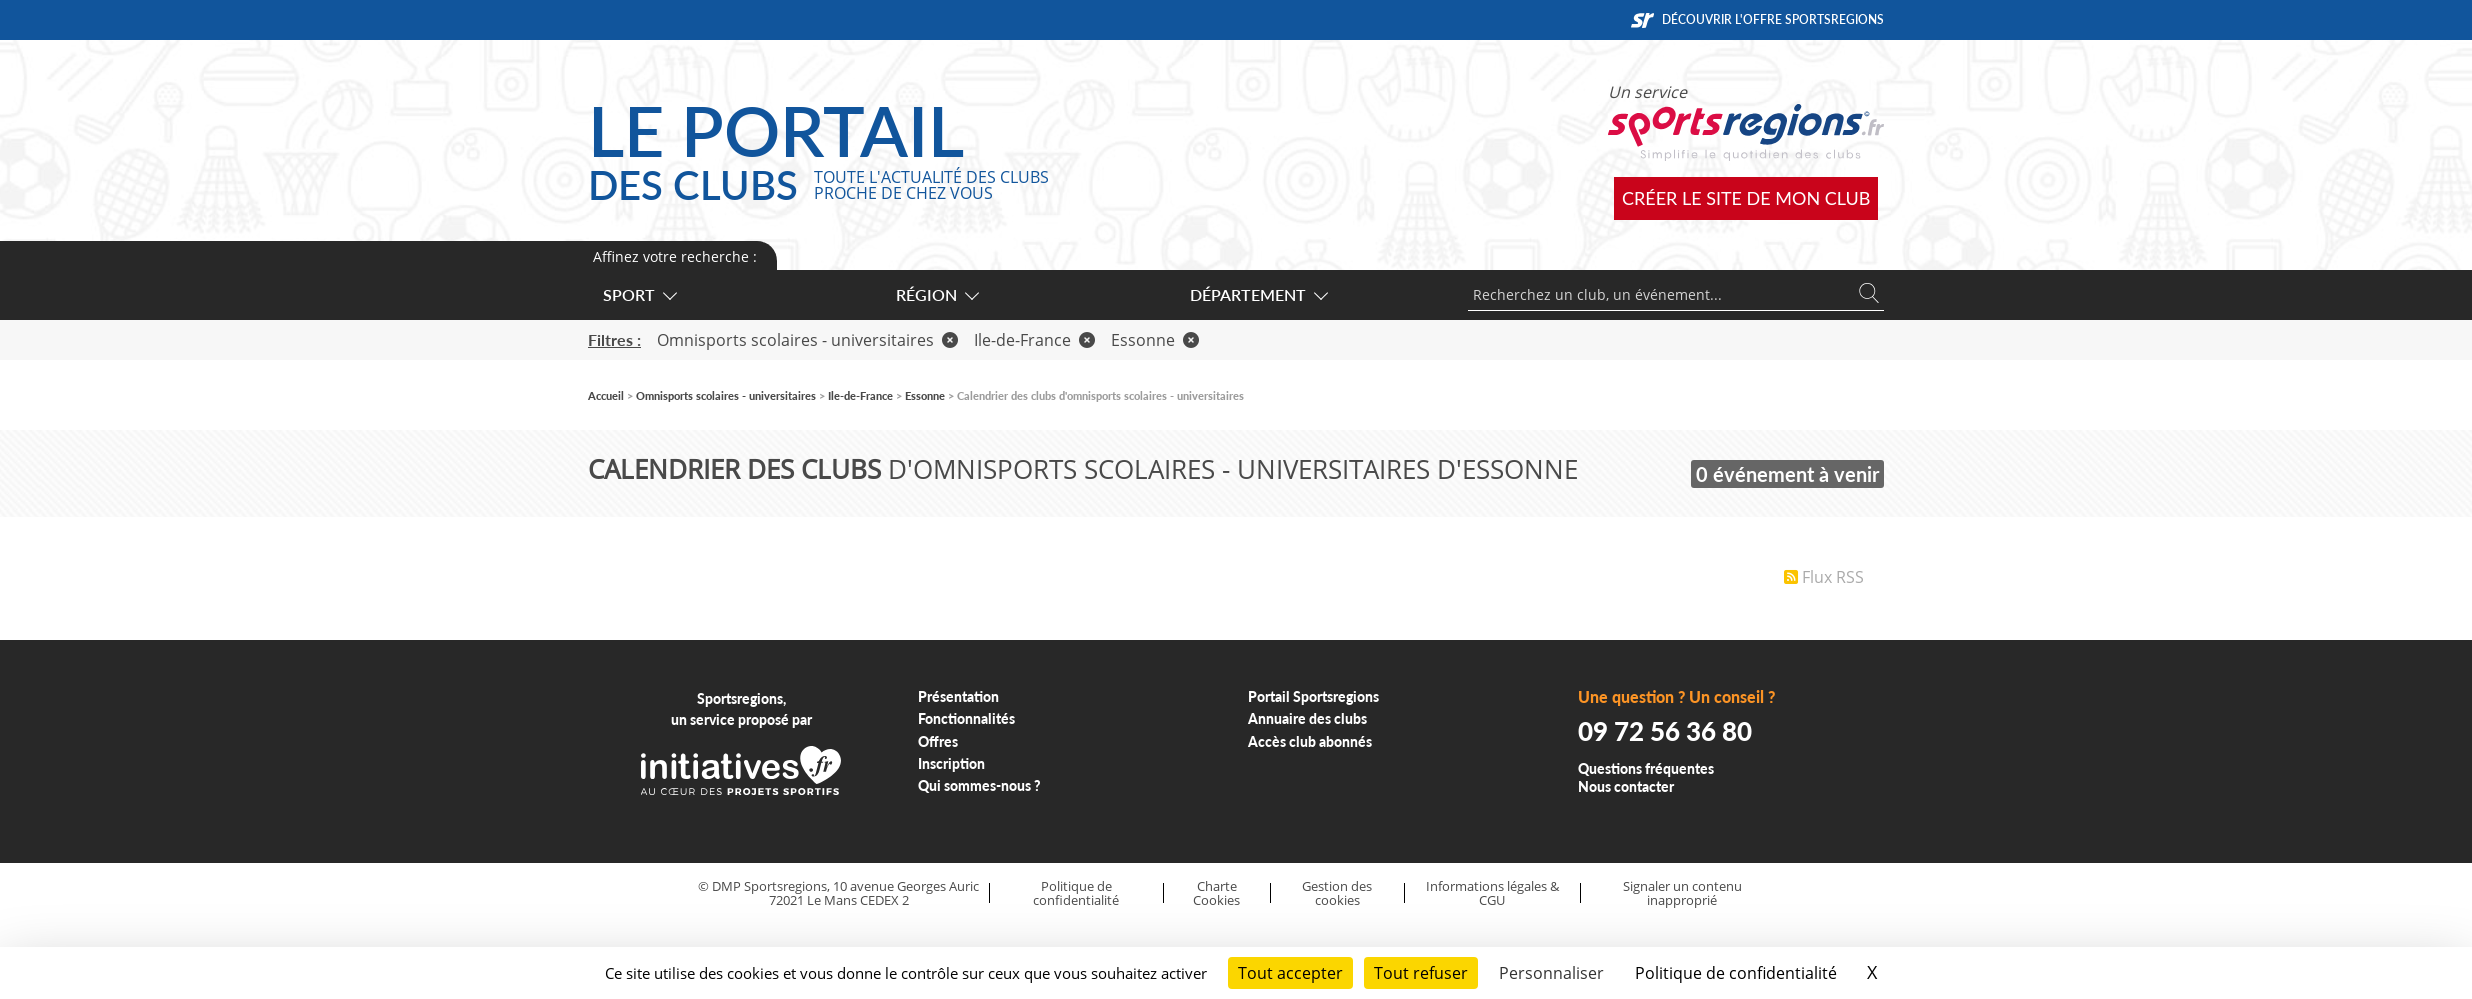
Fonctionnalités (966, 718)
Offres (938, 741)
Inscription (951, 763)
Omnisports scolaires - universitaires (807, 340)
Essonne (1155, 340)
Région (936, 294)
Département (1258, 294)
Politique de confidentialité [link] (1736, 973)
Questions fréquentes (1646, 768)
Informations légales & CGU (1492, 893)
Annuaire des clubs (1307, 718)
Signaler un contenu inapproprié (1682, 893)
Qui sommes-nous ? (979, 785)
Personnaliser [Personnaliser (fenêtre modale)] (1551, 973)
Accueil (606, 395)
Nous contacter (1626, 786)
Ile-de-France (1034, 340)
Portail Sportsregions (1313, 696)
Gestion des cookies (1337, 893)
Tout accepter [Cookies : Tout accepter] (1290, 973)
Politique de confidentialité (1076, 893)
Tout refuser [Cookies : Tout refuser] (1421, 973)
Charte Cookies (1216, 893)
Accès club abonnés (1310, 741)
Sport (639, 294)
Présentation (958, 696)
